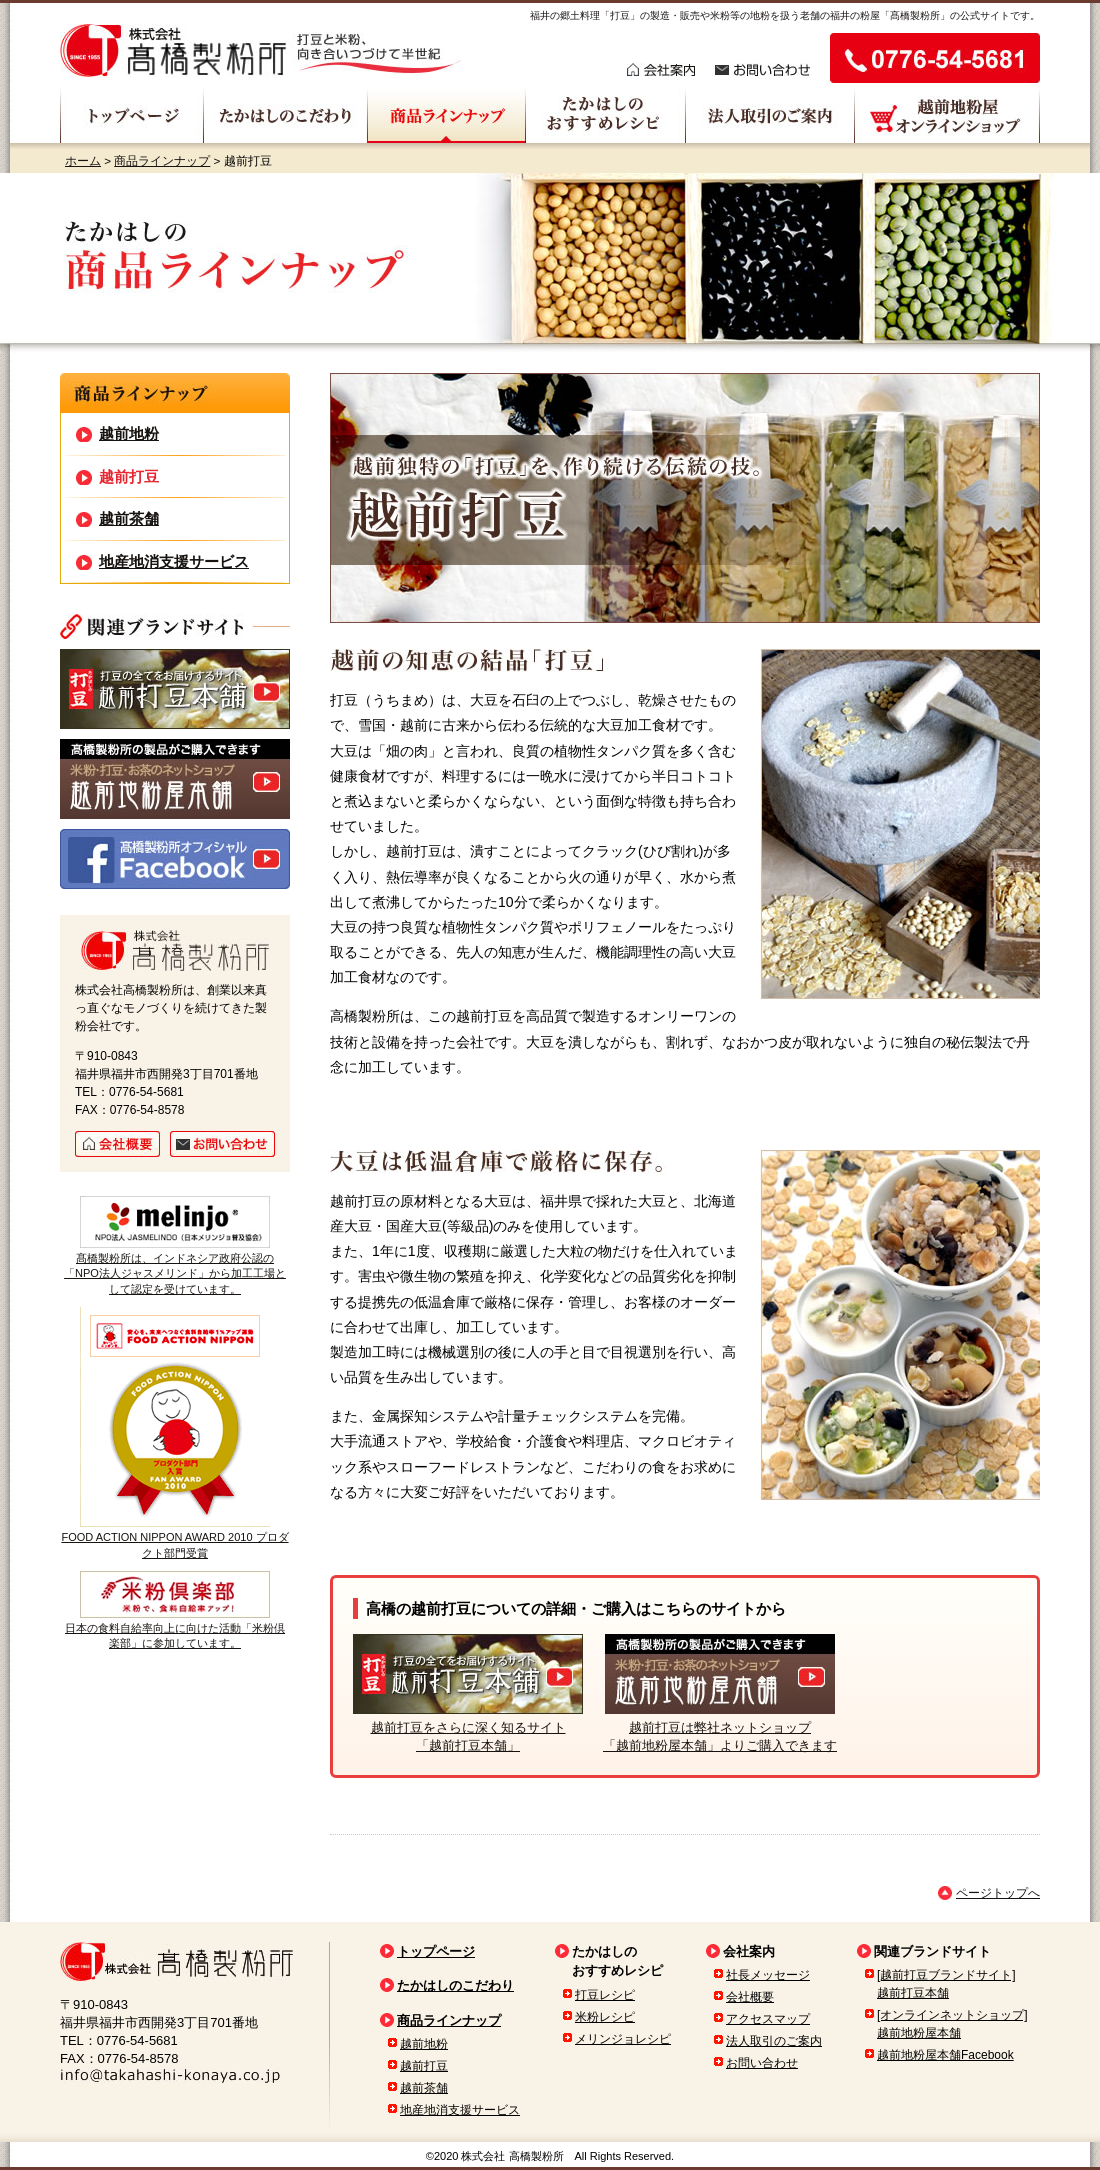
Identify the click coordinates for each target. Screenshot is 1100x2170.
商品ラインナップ (162, 160)
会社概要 (750, 1997)
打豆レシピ (605, 1995)
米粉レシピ (605, 2017)
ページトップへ (998, 1893)
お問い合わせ (762, 2063)
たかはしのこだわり (455, 1985)
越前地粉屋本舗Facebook (945, 2055)
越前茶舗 (129, 518)
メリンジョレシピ (623, 2039)
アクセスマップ (768, 2019)
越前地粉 (129, 433)
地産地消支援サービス (174, 561)
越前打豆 (129, 476)
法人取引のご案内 (774, 2041)
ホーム (83, 160)
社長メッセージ (768, 1975)
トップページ (436, 1951)
